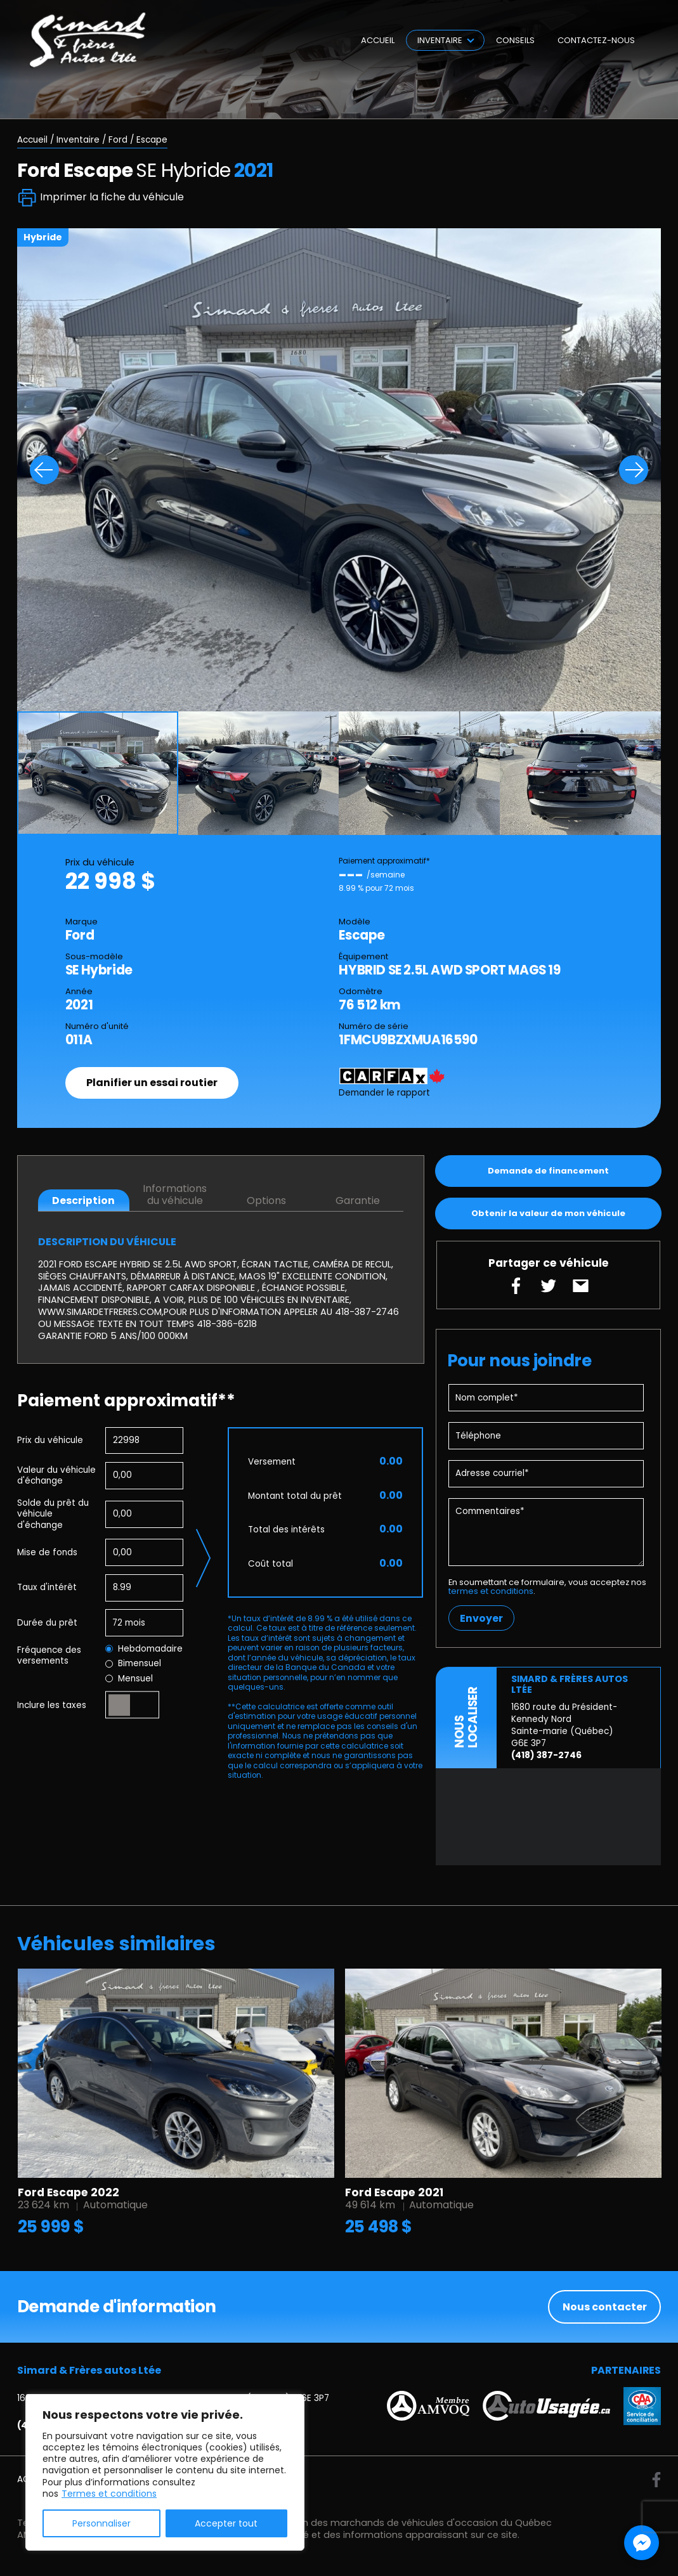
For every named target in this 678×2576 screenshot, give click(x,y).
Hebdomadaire (144, 1649)
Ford (117, 140)
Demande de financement (548, 1171)
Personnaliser (101, 2523)
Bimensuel (133, 1664)
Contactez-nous (596, 40)
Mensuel (129, 1679)
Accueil (377, 40)
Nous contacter (605, 2307)
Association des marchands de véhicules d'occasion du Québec (403, 2522)
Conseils (515, 40)
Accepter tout (226, 2523)
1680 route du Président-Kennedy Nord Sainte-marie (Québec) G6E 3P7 (564, 1725)
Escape (151, 140)
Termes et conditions (109, 2493)
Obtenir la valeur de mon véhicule (548, 1213)
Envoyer (481, 1618)
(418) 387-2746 (546, 1755)
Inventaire (439, 40)
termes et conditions (490, 1591)
